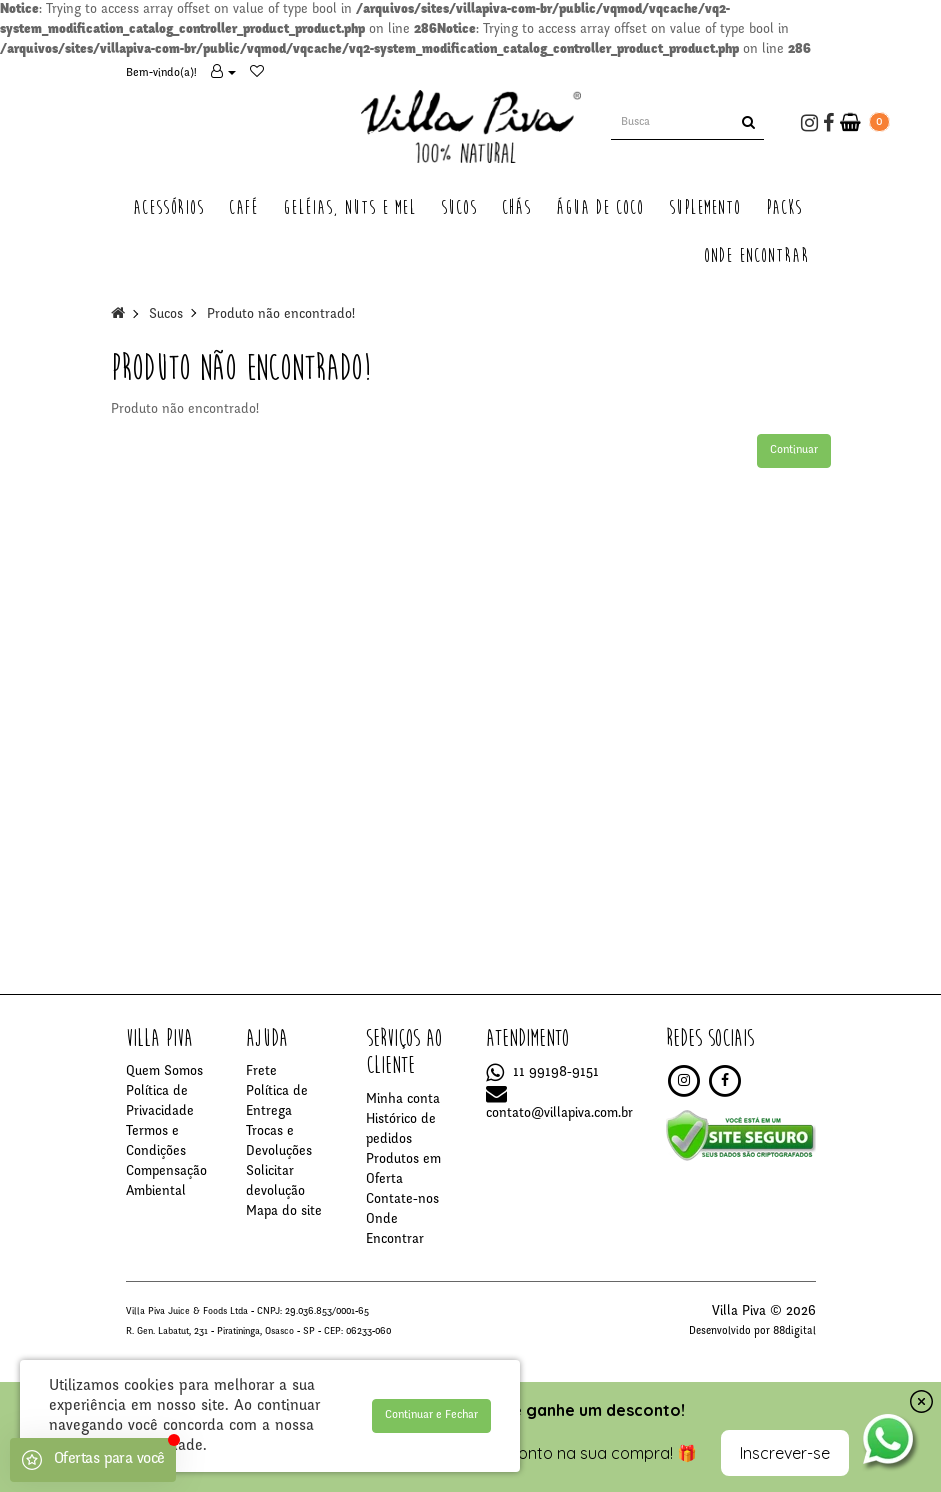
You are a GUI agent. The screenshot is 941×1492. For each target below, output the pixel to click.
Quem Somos (164, 1072)
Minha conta (403, 1100)
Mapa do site (284, 1212)
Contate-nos (402, 1200)
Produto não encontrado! (281, 315)
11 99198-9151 (542, 1073)
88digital (794, 1331)
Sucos (166, 315)
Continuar (794, 450)
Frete (261, 1072)
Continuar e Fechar (431, 1415)
